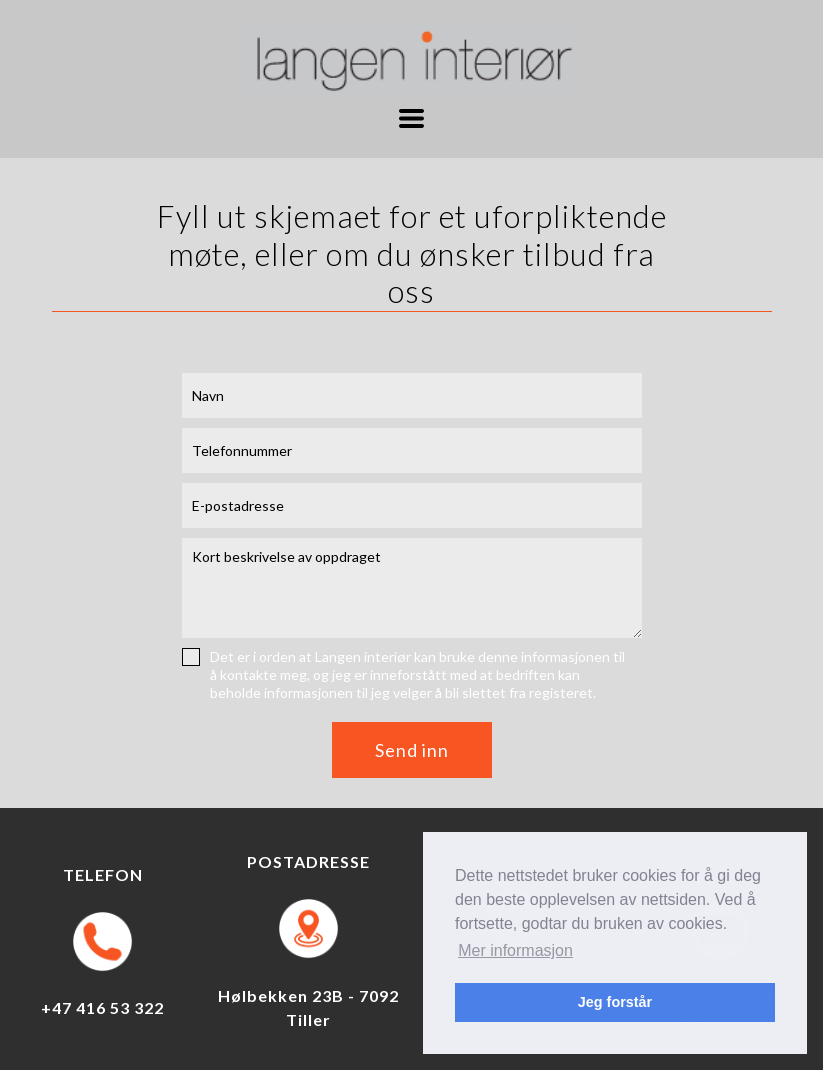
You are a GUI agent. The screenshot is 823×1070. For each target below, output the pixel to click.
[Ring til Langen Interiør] (102, 941)
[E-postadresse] (412, 505)
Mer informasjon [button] (515, 950)
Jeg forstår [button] (615, 1002)
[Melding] (412, 588)
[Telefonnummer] (412, 450)
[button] (411, 118)
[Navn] (412, 395)
